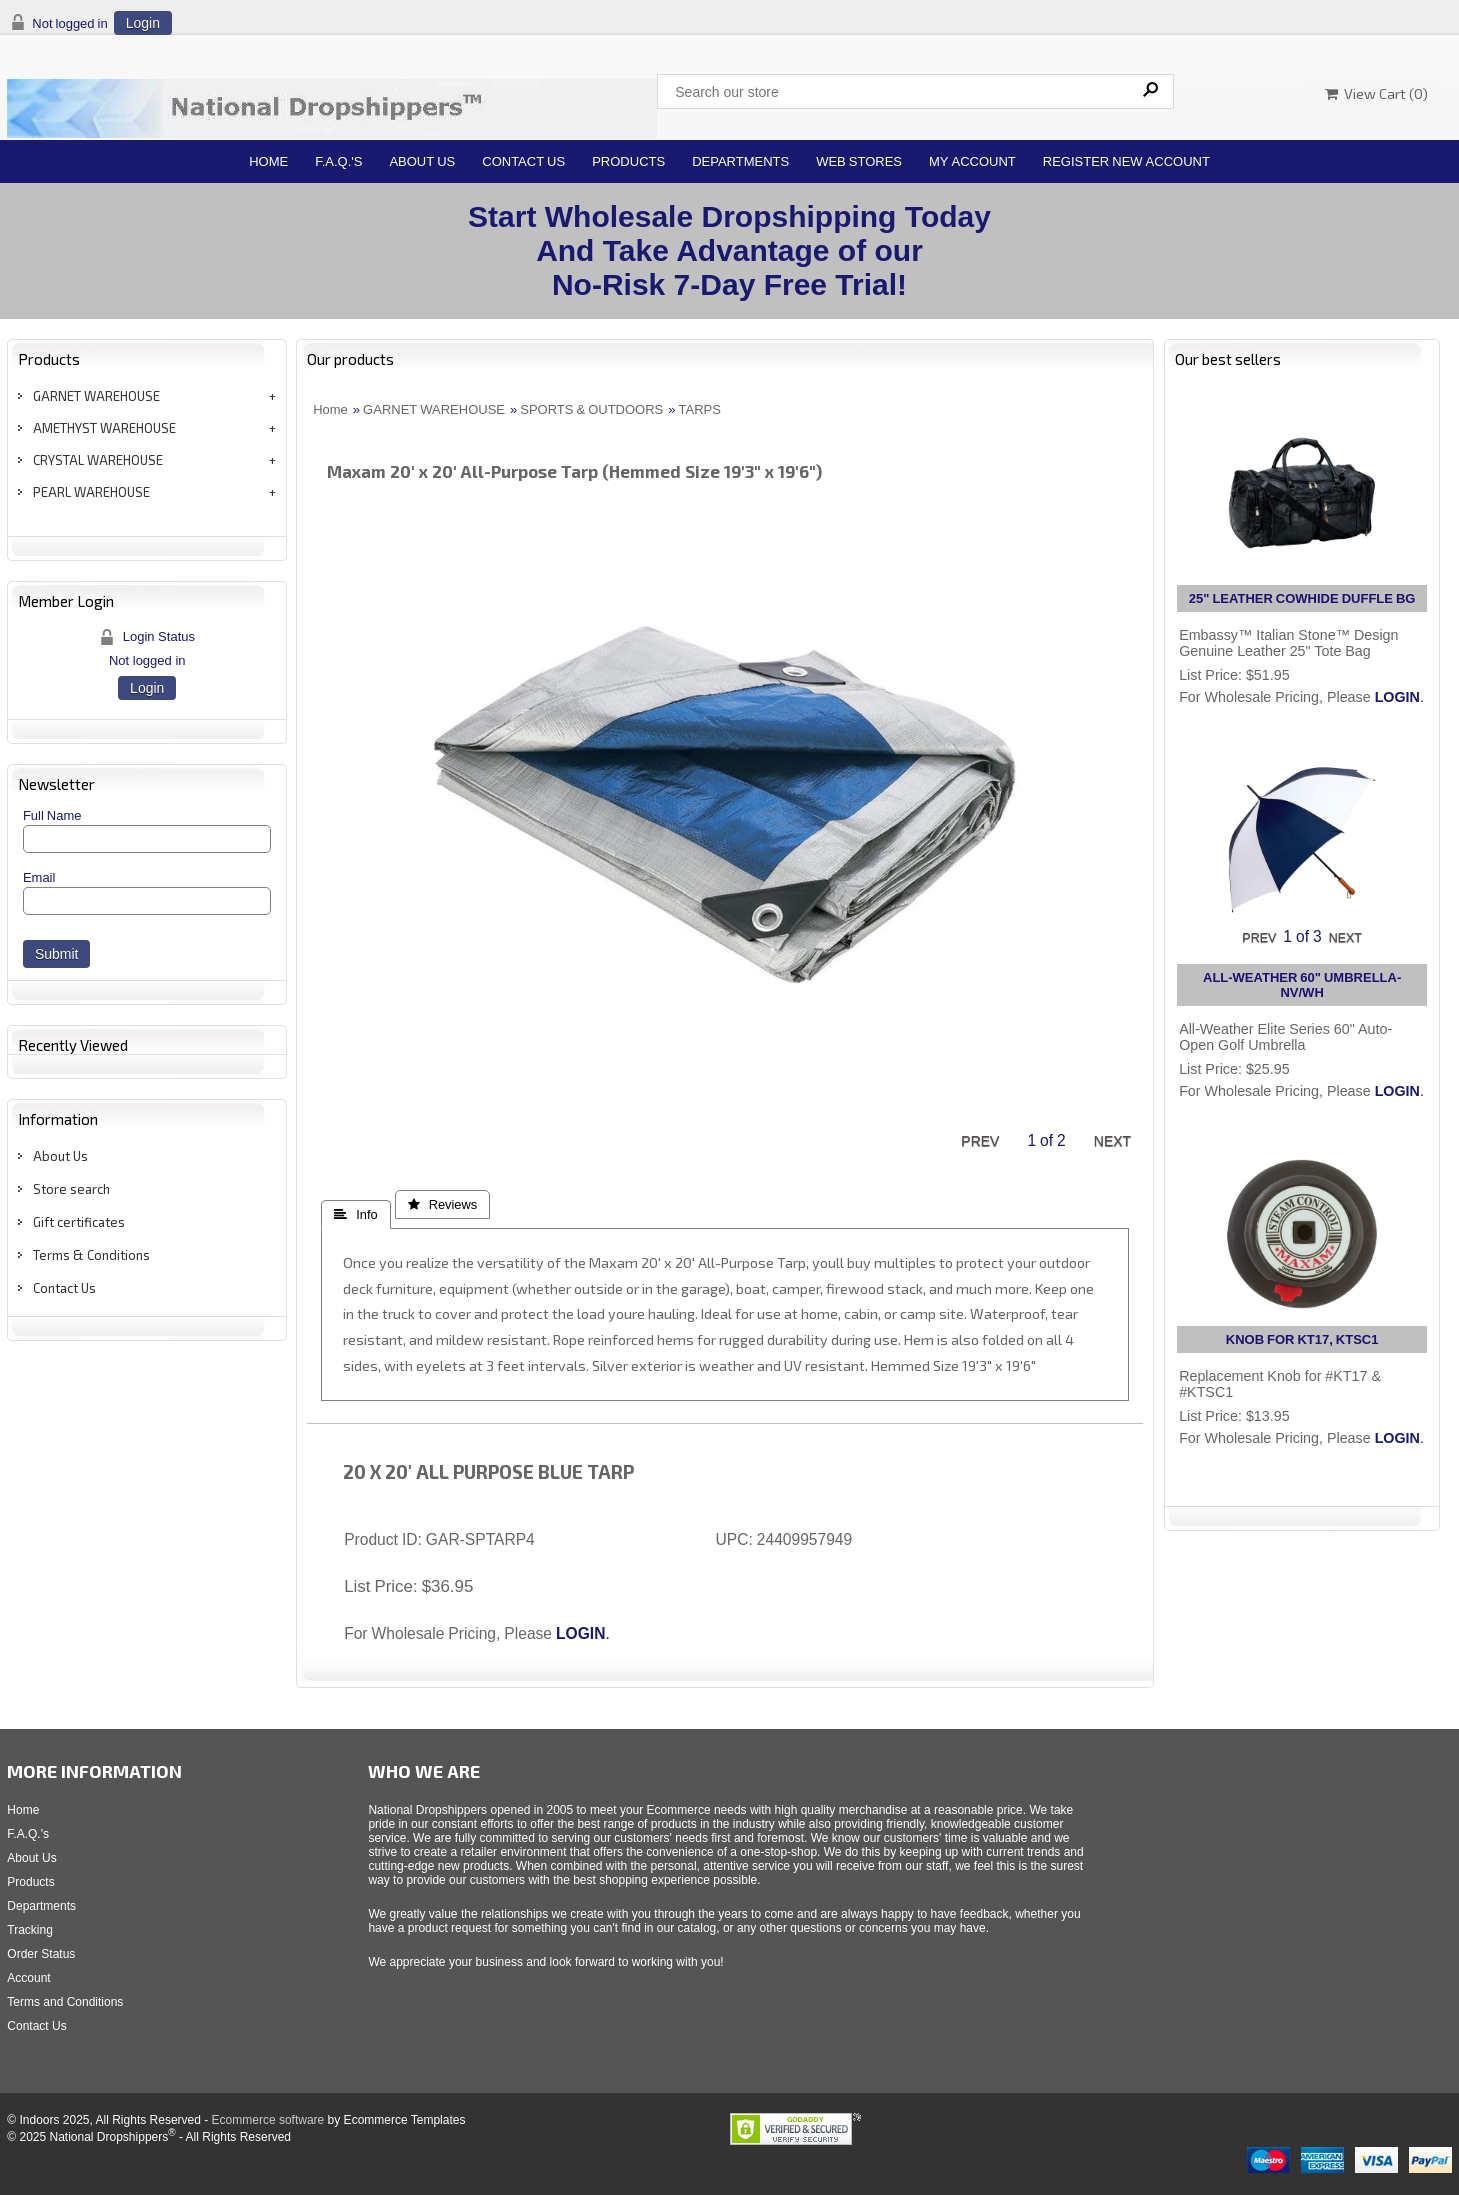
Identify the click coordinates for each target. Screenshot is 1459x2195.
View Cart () (1376, 93)
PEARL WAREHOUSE (91, 492)
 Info (355, 1214)
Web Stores (859, 161)
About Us (422, 161)
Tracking (30, 1930)
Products (628, 161)
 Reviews (443, 1204)
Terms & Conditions (91, 1255)
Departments (740, 161)
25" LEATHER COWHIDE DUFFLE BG (1302, 598)
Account (28, 1978)
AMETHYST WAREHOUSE (104, 428)
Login (143, 23)
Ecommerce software (268, 2120)
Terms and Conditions (65, 2002)
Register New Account (1126, 161)
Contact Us (523, 161)
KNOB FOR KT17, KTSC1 (1302, 1339)
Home (268, 161)
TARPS (700, 409)
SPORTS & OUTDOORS (591, 409)
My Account (972, 161)
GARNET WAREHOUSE (96, 396)
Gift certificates (79, 1222)
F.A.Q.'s (338, 161)
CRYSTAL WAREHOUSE (98, 460)
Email (39, 877)
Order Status (41, 1954)
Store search (71, 1189)
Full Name (52, 815)
